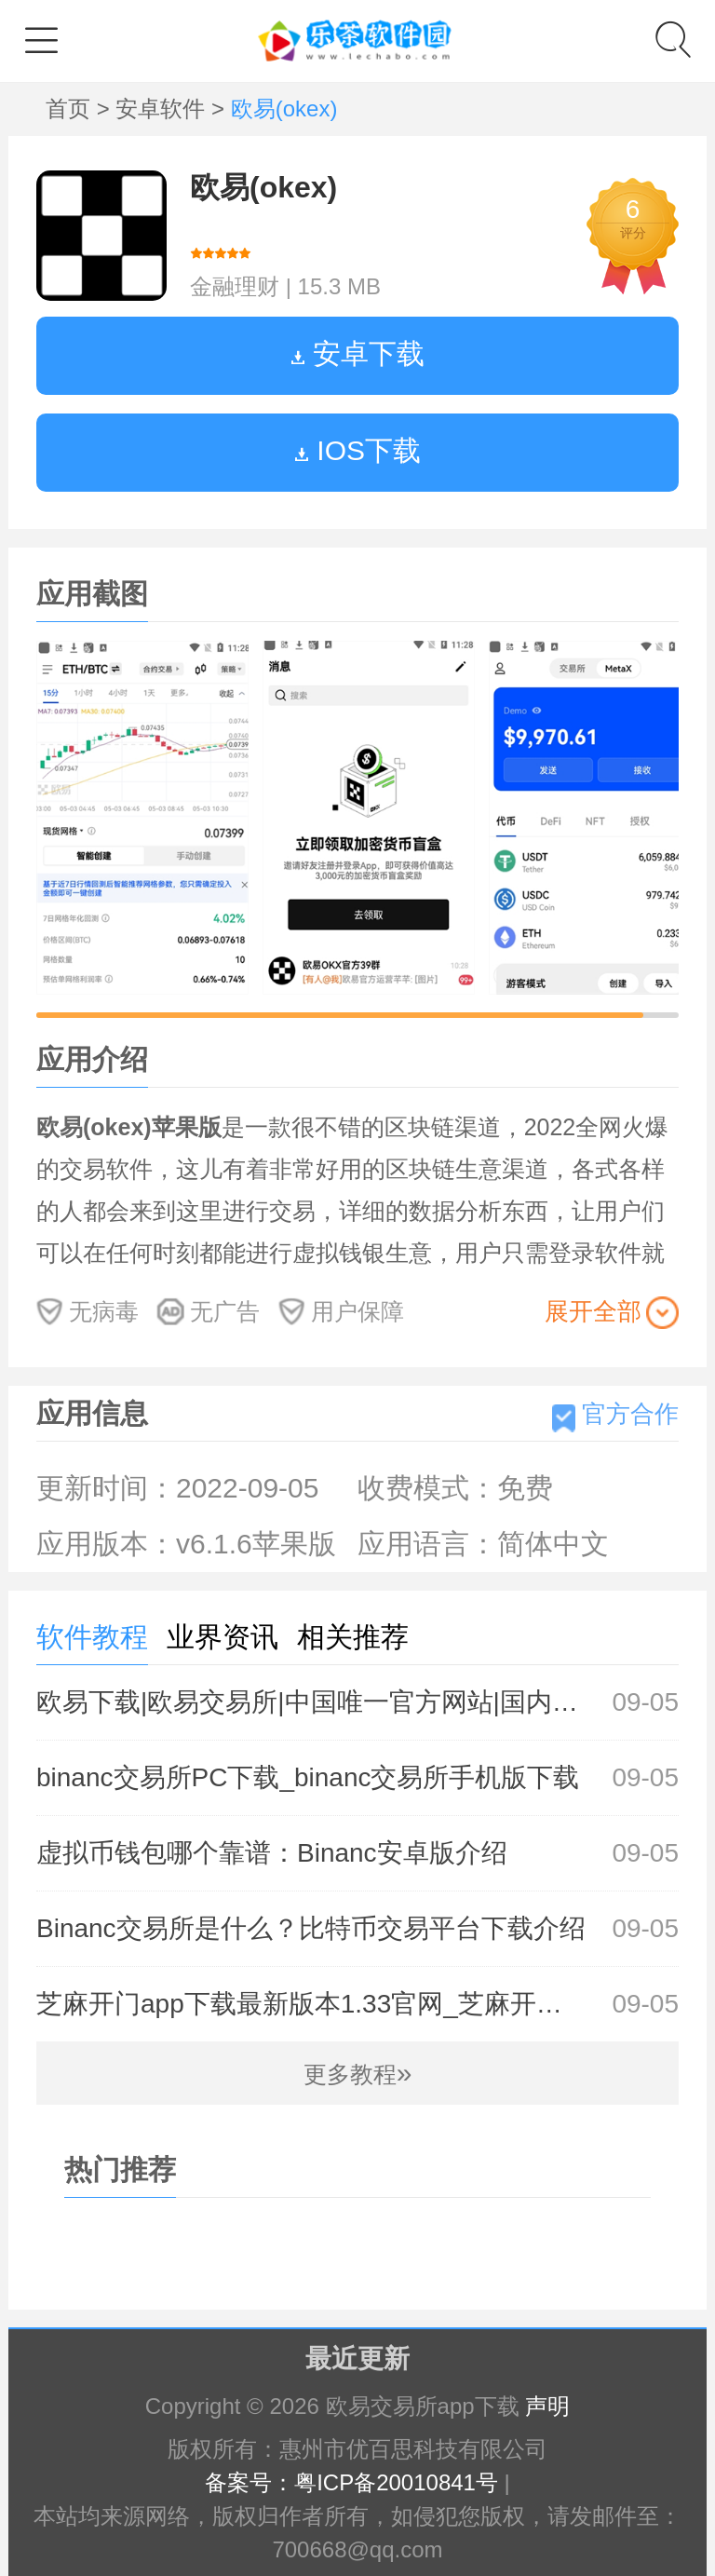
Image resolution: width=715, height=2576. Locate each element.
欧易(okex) (263, 187)
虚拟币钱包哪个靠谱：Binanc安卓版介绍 (357, 1853)
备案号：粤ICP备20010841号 (351, 2482)
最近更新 (357, 2358)
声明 (547, 2406)
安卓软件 (163, 108)
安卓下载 (357, 353)
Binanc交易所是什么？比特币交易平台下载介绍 (357, 1928)
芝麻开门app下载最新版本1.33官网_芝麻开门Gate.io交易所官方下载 (357, 2004)
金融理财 (234, 286)
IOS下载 (357, 450)
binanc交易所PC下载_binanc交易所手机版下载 (357, 1777)
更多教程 (358, 2074)
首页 (71, 108)
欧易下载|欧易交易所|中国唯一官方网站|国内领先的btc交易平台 (357, 1702)
